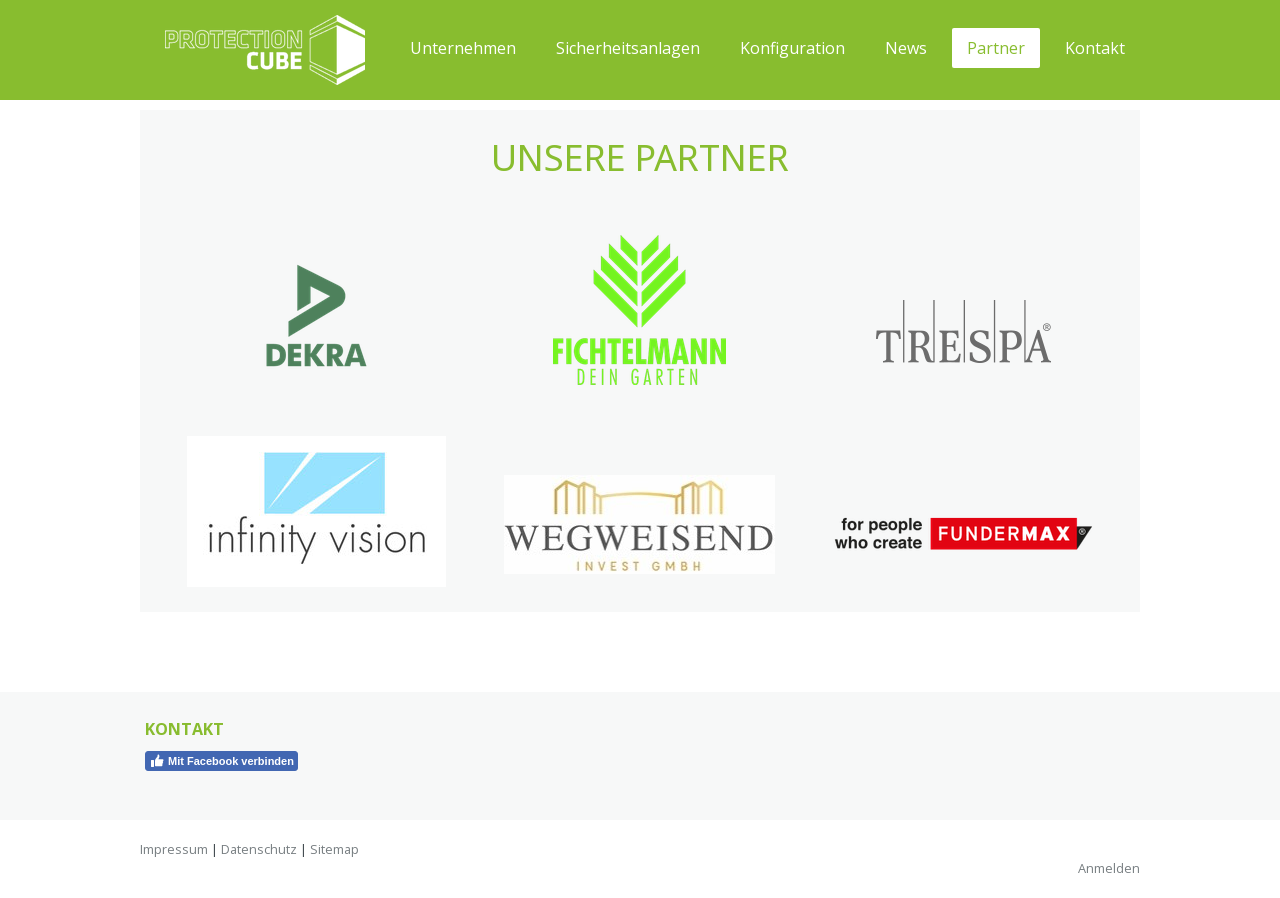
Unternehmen (463, 48)
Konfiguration (792, 48)
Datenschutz (259, 849)
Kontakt (1095, 48)
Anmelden (1109, 868)
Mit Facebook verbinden (221, 761)
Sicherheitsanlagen (628, 48)
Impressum (174, 849)
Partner (996, 48)
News (906, 48)
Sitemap (334, 849)
